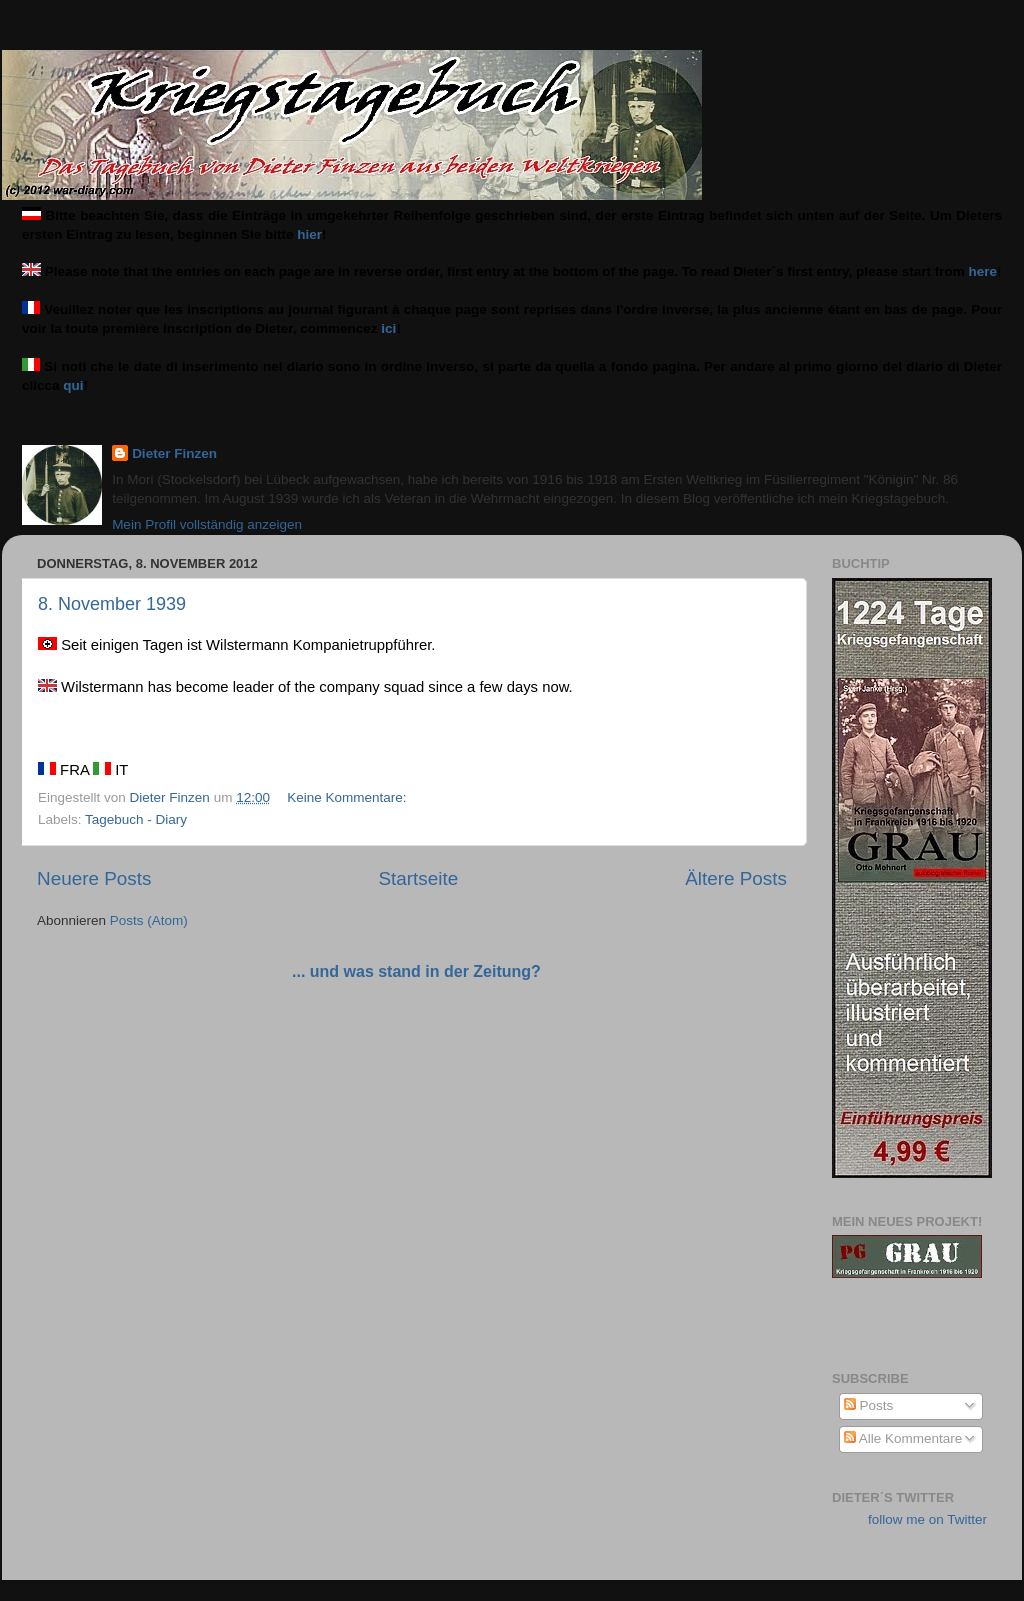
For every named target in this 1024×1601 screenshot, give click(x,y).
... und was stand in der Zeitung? (416, 971)
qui (73, 385)
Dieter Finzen (174, 453)
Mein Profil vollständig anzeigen (207, 524)
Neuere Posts (94, 878)
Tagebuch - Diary (136, 819)
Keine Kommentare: (348, 797)
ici (388, 328)
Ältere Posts (736, 878)
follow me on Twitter (927, 1519)
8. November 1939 (112, 604)
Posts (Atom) (149, 920)
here (983, 271)
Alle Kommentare (903, 1438)
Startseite (418, 878)
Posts (869, 1405)
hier (309, 234)
